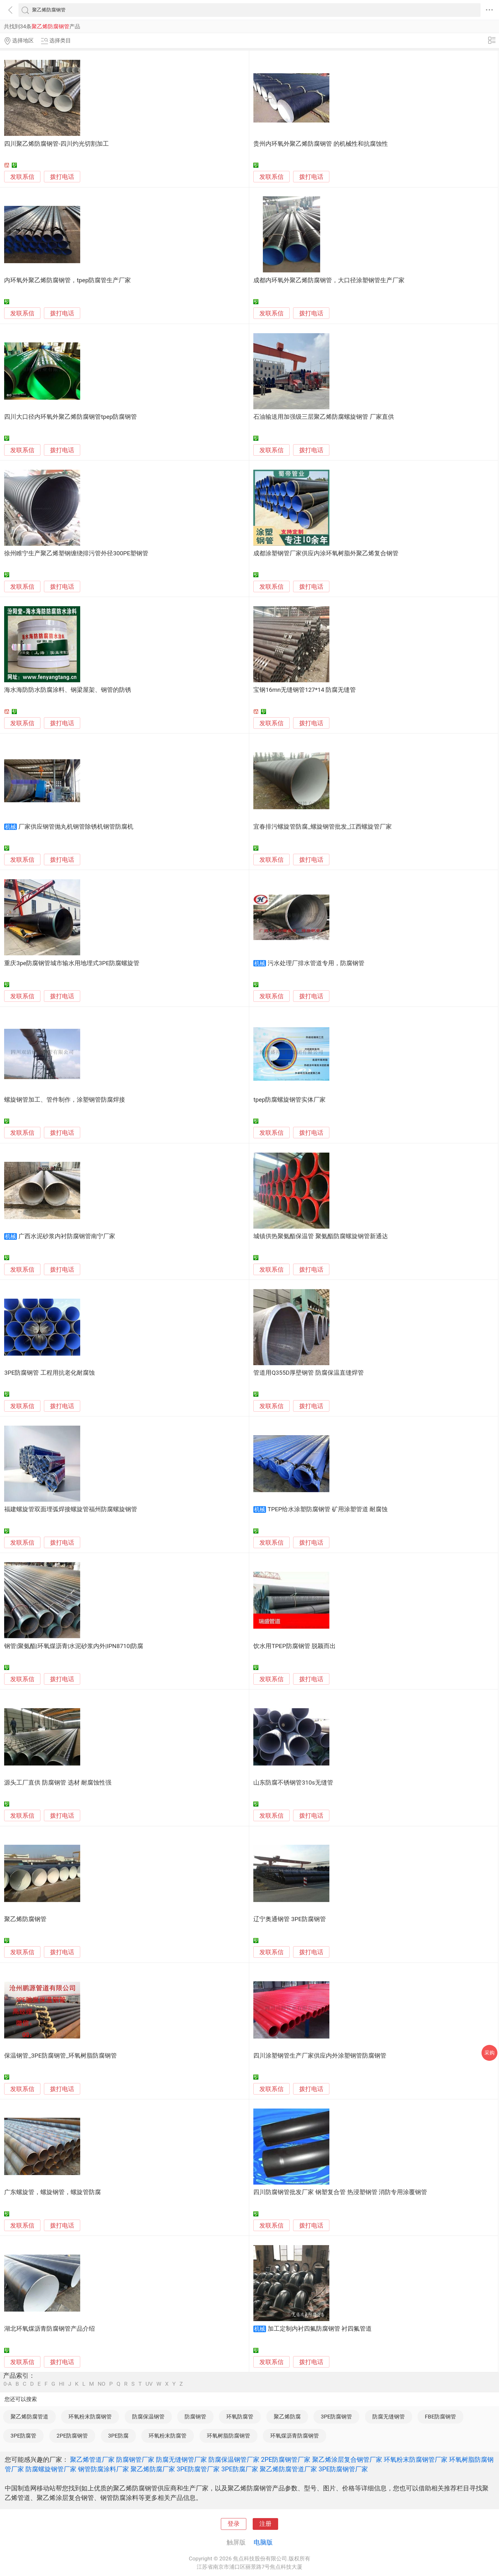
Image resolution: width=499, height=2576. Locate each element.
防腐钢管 (195, 2416)
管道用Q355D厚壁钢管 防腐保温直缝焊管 (308, 1372)
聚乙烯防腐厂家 (152, 2469)
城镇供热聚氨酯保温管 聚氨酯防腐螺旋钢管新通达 (320, 1236)
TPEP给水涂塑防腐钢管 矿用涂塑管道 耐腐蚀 (328, 1509)
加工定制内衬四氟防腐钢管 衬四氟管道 (320, 2328)
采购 (489, 2053)
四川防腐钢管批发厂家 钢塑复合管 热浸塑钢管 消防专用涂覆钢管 (340, 2192)
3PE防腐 (118, 2435)
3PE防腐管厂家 (198, 2469)
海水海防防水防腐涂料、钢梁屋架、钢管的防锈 (67, 689)
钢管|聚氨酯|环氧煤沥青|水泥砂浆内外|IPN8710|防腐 (73, 1646)
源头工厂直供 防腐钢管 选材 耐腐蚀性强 (57, 1782)
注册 (265, 2523)
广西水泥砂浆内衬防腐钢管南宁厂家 (66, 1236)
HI (61, 2384)
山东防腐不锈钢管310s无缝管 (293, 1782)
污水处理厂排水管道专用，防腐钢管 (316, 963)
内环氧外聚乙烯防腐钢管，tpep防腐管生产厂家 (67, 280)
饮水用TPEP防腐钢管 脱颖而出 (294, 1646)
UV (148, 2384)
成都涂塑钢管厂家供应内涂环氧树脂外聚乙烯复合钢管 (325, 553)
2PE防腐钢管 (72, 2435)
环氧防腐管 (239, 2416)
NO (101, 2384)
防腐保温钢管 (148, 2416)
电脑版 (263, 2542)
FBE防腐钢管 (440, 2416)
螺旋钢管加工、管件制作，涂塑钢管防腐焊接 (64, 1099)
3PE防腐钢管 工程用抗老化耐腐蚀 (49, 1372)
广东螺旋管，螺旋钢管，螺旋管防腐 (52, 2192)
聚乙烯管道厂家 (92, 2459)
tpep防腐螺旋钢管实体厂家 (289, 1099)
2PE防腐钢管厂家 (286, 2459)
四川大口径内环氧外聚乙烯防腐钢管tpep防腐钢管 (70, 416)
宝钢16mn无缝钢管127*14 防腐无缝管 (304, 689)
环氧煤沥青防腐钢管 (294, 2435)
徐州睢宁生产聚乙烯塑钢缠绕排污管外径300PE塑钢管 (76, 553)
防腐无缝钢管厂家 (181, 2459)
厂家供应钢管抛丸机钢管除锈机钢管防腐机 (75, 826)
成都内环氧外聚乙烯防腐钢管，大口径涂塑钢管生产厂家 (328, 280)
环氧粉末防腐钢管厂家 (415, 2459)
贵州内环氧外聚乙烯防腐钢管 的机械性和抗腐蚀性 (320, 143)
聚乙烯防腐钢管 (25, 1919)
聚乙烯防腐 (287, 2416)
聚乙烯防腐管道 (29, 2416)
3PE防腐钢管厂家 (343, 2469)
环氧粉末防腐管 (167, 2435)
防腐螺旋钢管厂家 (50, 2469)
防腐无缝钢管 (388, 2416)
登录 (234, 2523)
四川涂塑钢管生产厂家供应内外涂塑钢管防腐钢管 (319, 2055)
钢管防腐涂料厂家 (103, 2469)
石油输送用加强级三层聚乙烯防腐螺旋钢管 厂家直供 (323, 416)
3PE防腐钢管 (336, 2416)
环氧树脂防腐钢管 (228, 2435)
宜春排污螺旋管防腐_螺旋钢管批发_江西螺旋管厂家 (322, 826)
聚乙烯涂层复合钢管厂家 (347, 2459)
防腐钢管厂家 (135, 2459)
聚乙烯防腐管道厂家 (288, 2469)
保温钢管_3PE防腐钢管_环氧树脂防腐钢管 (60, 2055)
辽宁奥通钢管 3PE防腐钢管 (289, 1919)
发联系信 (22, 176)
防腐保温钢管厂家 (233, 2459)
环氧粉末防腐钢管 (90, 2416)
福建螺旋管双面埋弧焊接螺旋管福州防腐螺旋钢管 (70, 1509)
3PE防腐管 (23, 2435)
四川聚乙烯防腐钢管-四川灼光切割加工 (56, 143)
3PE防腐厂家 (239, 2469)
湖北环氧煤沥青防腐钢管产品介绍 (49, 2328)
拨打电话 (62, 176)
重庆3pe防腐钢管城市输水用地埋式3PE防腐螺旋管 (71, 963)
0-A (8, 2384)
